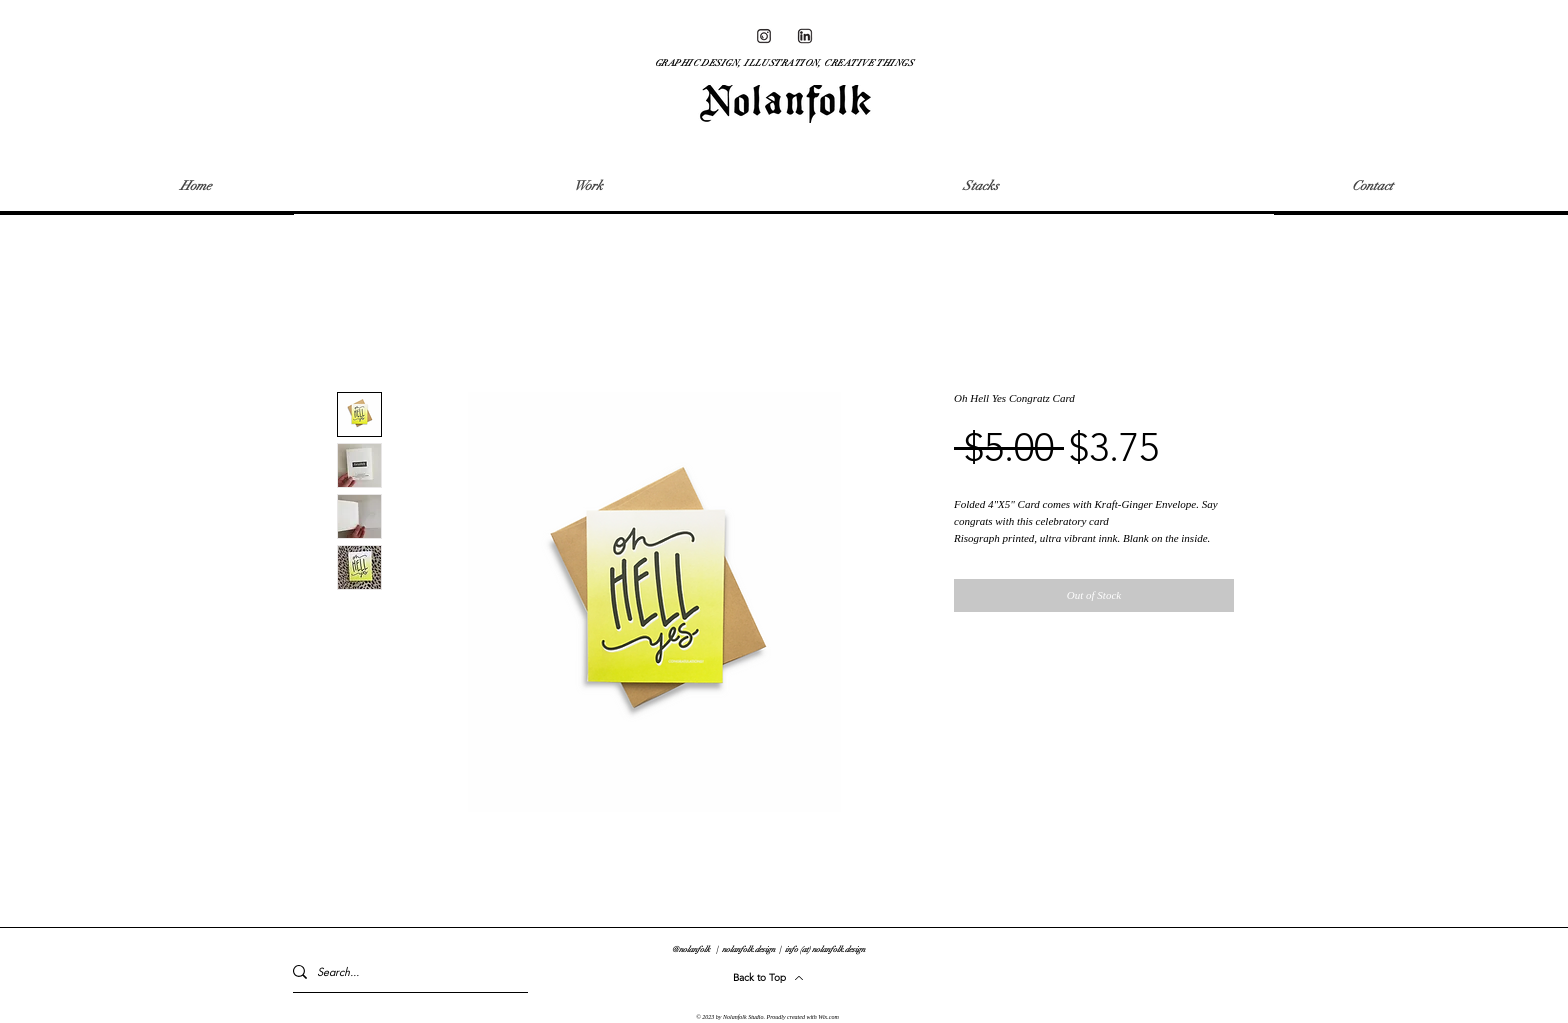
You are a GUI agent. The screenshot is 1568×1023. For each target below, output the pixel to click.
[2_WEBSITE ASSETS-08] (805, 36)
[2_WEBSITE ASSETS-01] (764, 36)
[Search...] (401, 971)
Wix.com (828, 1017)
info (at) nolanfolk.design (825, 949)
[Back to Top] (768, 977)
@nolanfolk (691, 949)
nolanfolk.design (749, 949)
